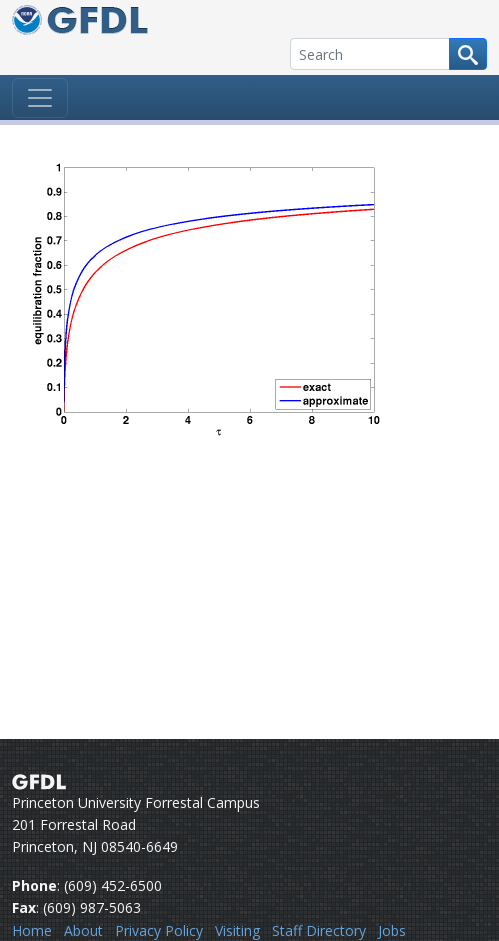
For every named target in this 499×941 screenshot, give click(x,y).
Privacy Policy (159, 930)
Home (32, 930)
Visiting (237, 930)
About (83, 930)
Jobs (392, 930)
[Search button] (468, 54)
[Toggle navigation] (40, 98)
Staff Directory (319, 930)
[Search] (370, 54)
